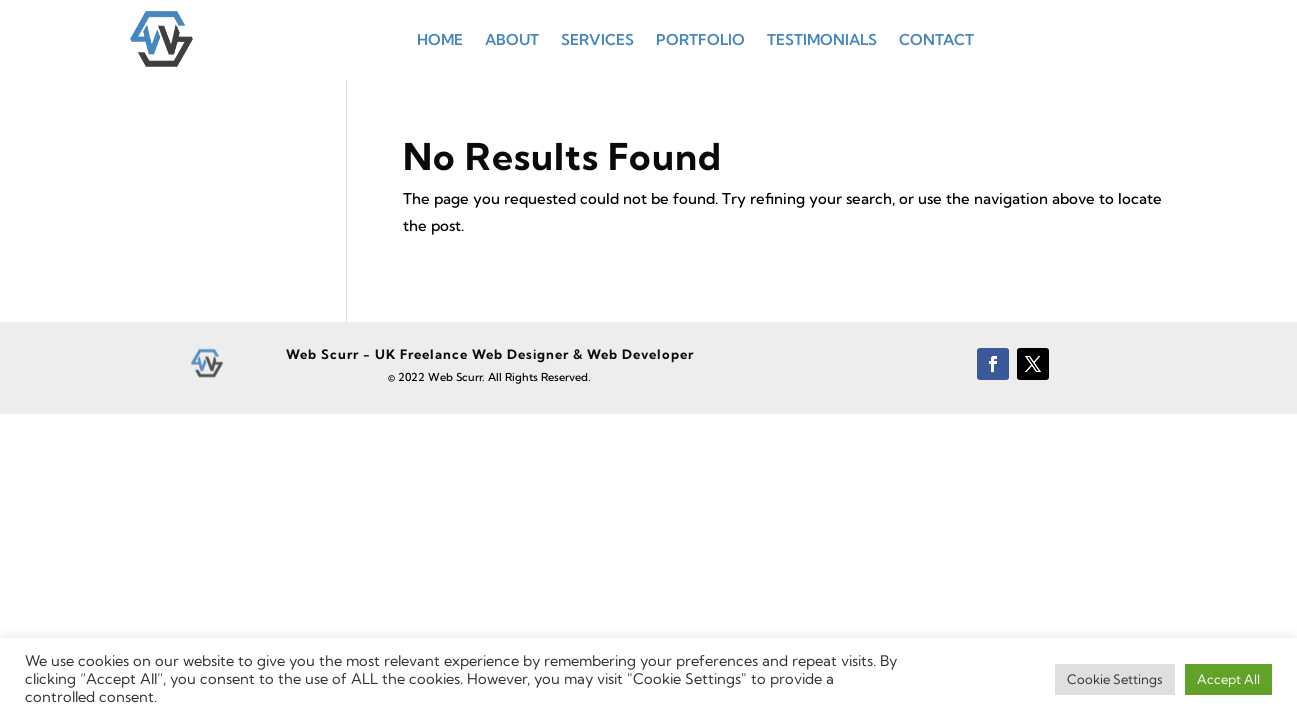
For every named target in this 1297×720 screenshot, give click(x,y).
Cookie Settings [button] (1115, 679)
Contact (936, 39)
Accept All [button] (1228, 679)
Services (597, 39)
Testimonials (822, 39)
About (512, 39)
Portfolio (700, 39)
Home (440, 39)
